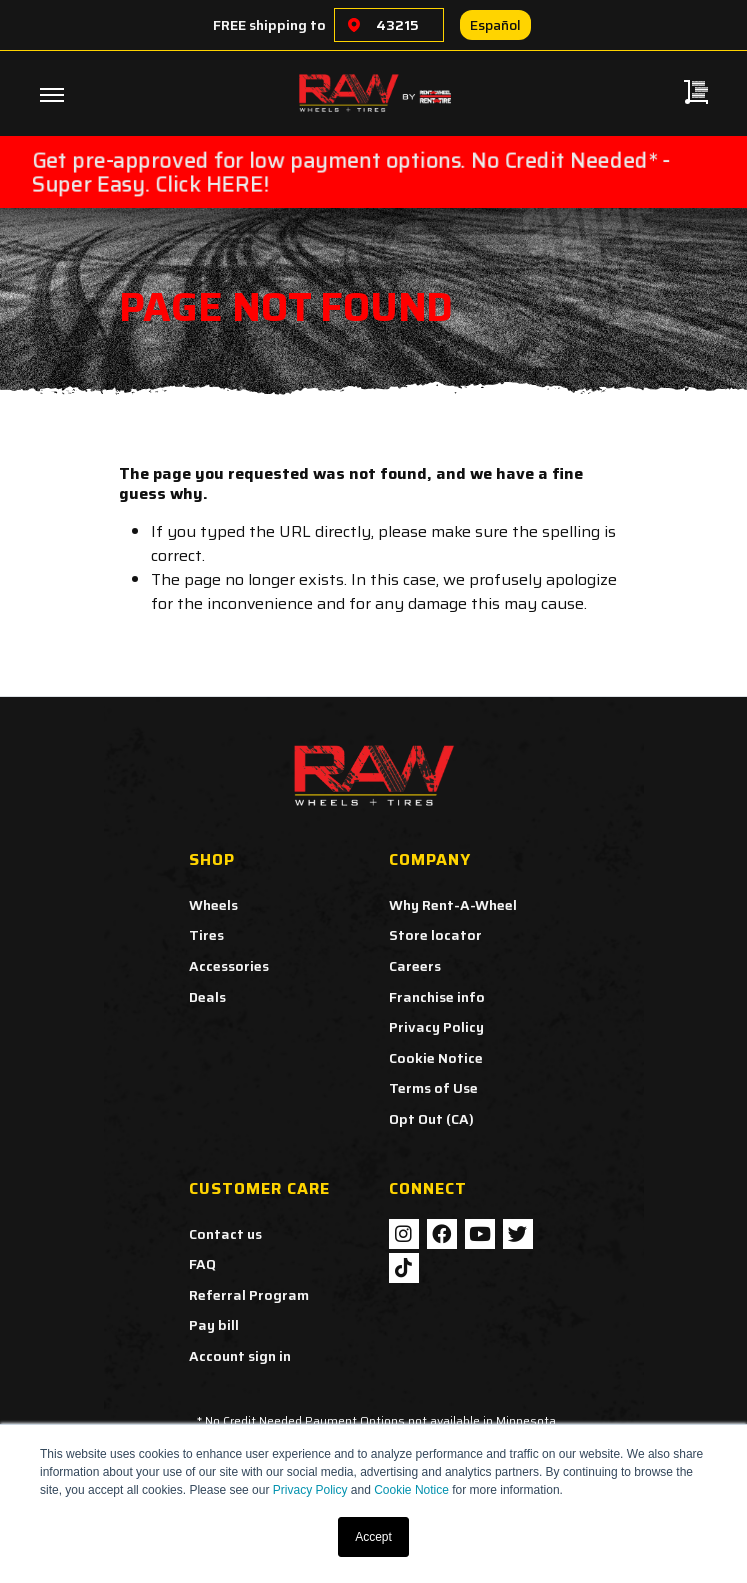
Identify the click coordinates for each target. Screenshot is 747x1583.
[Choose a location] (354, 25)
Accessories (229, 966)
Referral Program (249, 1295)
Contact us (225, 1234)
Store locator (435, 935)
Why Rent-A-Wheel (453, 905)
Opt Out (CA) (431, 1119)
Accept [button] (373, 1537)
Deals (207, 997)
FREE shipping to (269, 25)
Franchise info (437, 997)
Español (495, 25)
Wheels (213, 905)
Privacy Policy (310, 1490)
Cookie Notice (411, 1490)
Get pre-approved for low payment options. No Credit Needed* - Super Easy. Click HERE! (350, 172)
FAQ (202, 1264)
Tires (206, 935)
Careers (415, 966)
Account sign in (240, 1356)
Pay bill (214, 1325)
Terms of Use (433, 1088)
